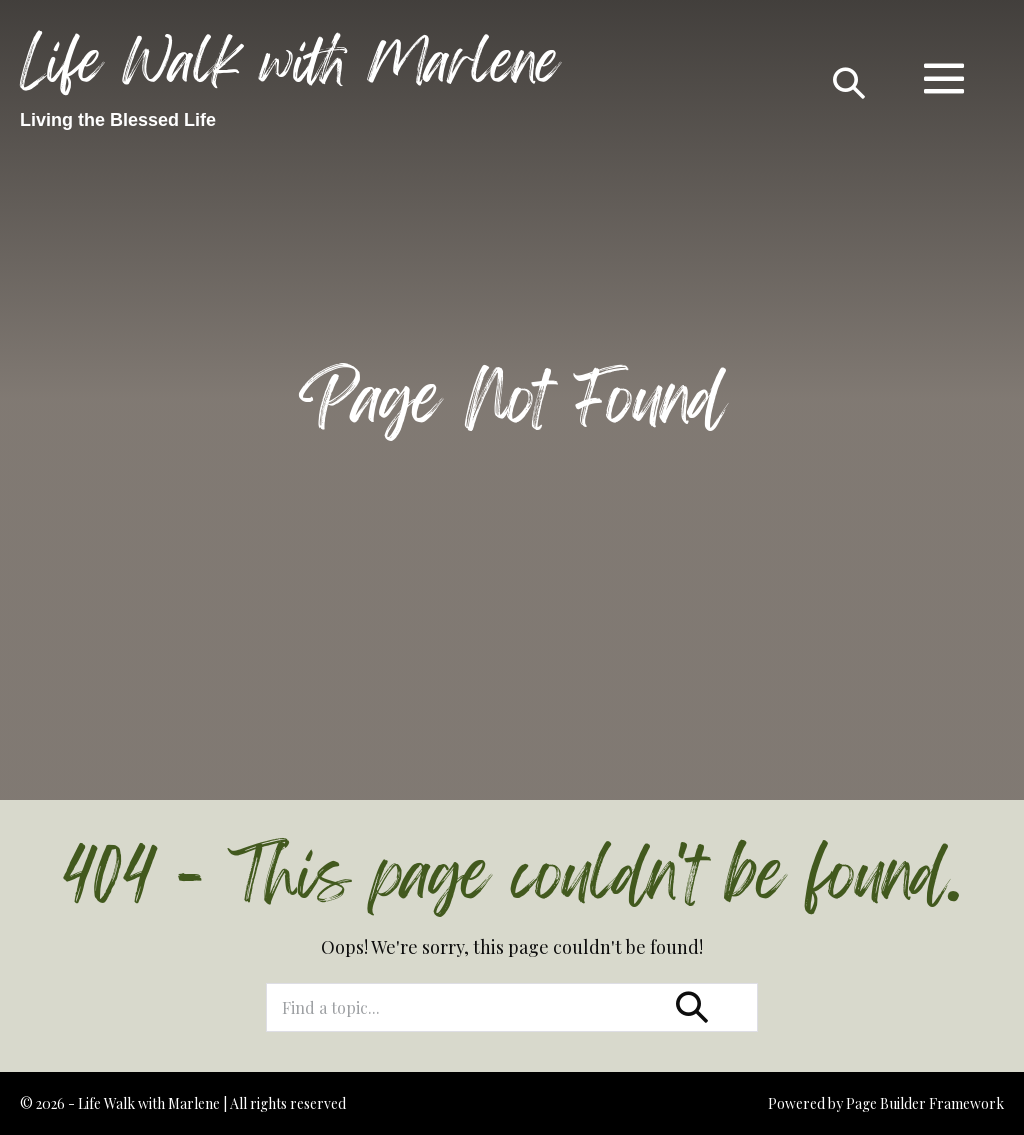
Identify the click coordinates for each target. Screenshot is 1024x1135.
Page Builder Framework (925, 1103)
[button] (849, 78)
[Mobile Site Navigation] (944, 78)
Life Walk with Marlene (289, 62)
